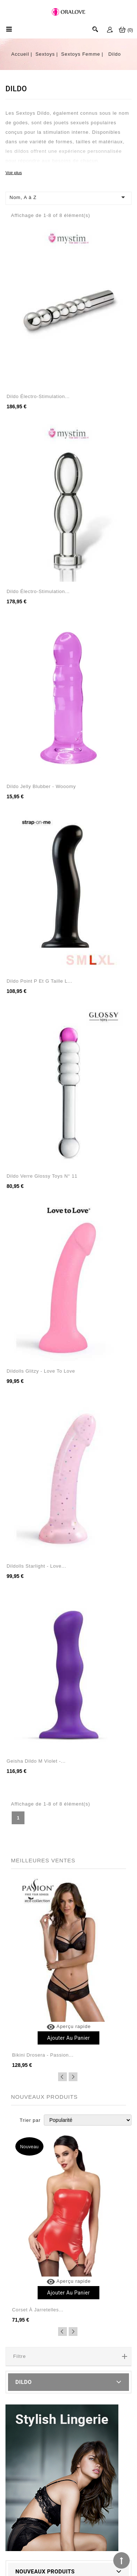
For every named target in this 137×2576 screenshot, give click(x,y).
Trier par (30, 2120)
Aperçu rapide (68, 2026)
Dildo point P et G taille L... (39, 981)
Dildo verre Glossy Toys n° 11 (42, 1176)
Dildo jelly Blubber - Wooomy (41, 786)
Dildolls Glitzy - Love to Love (41, 1371)
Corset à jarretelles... (38, 2309)
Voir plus (13, 172)
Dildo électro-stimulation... (38, 396)
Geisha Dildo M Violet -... (36, 1761)
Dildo (23, 2382)
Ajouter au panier (68, 2038)
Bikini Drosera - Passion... (42, 2055)
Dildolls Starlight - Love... (36, 1566)
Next (73, 2076)
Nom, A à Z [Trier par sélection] (68, 197)
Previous (62, 2076)
